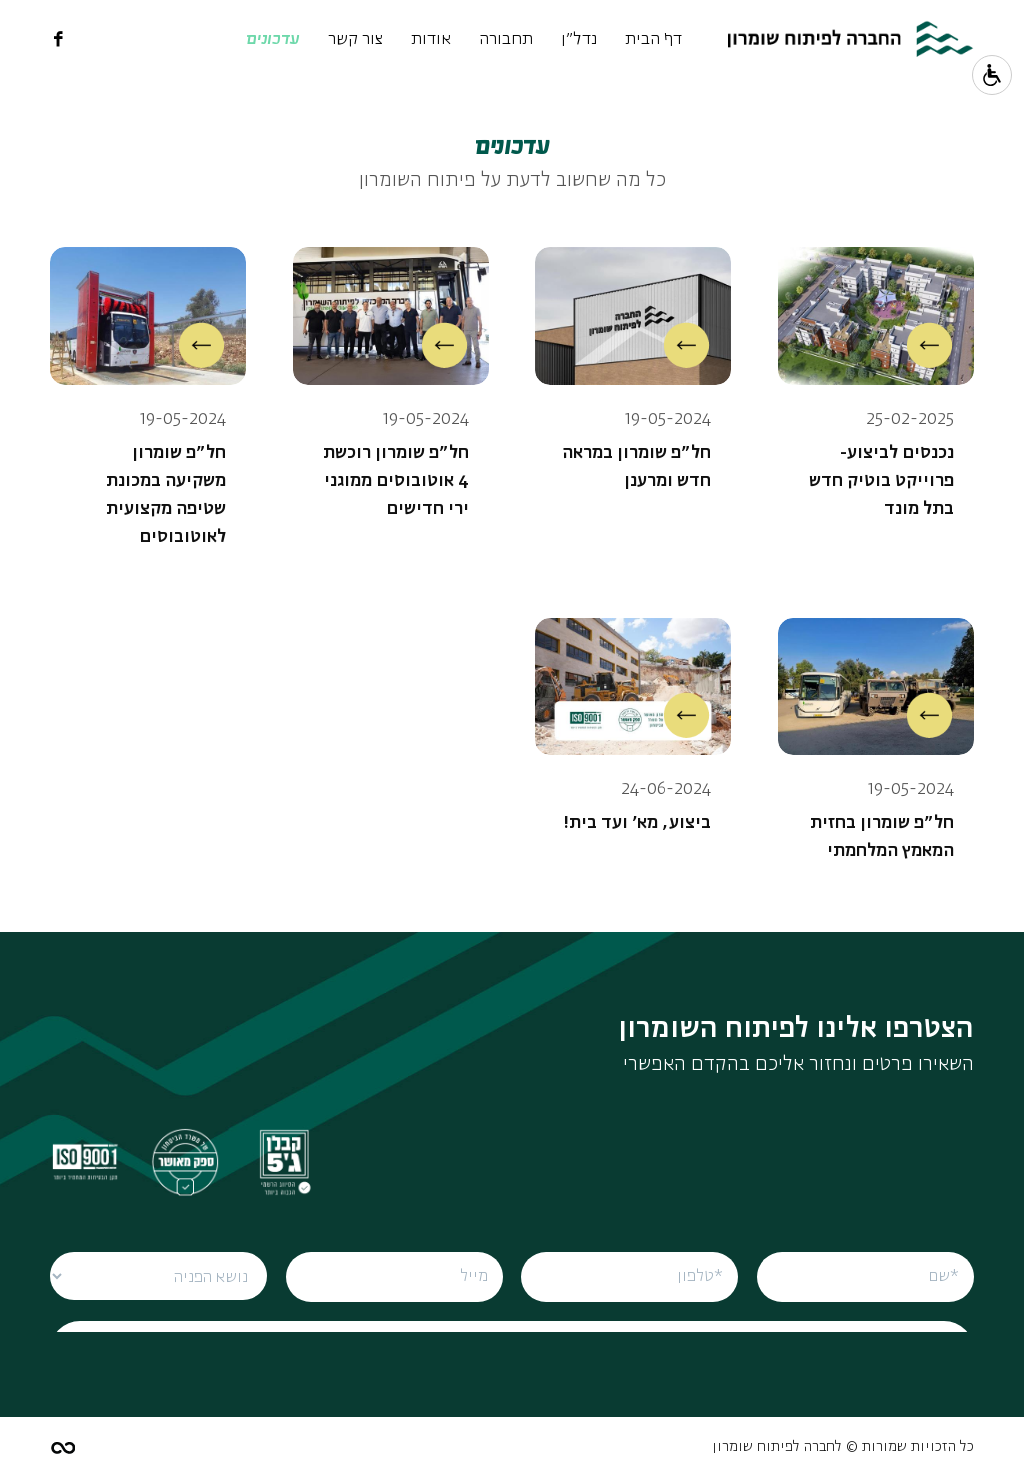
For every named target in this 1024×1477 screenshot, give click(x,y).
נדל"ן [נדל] (579, 39)
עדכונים (273, 39)
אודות (431, 39)
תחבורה (506, 39)
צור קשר (355, 39)
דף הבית (653, 39)
